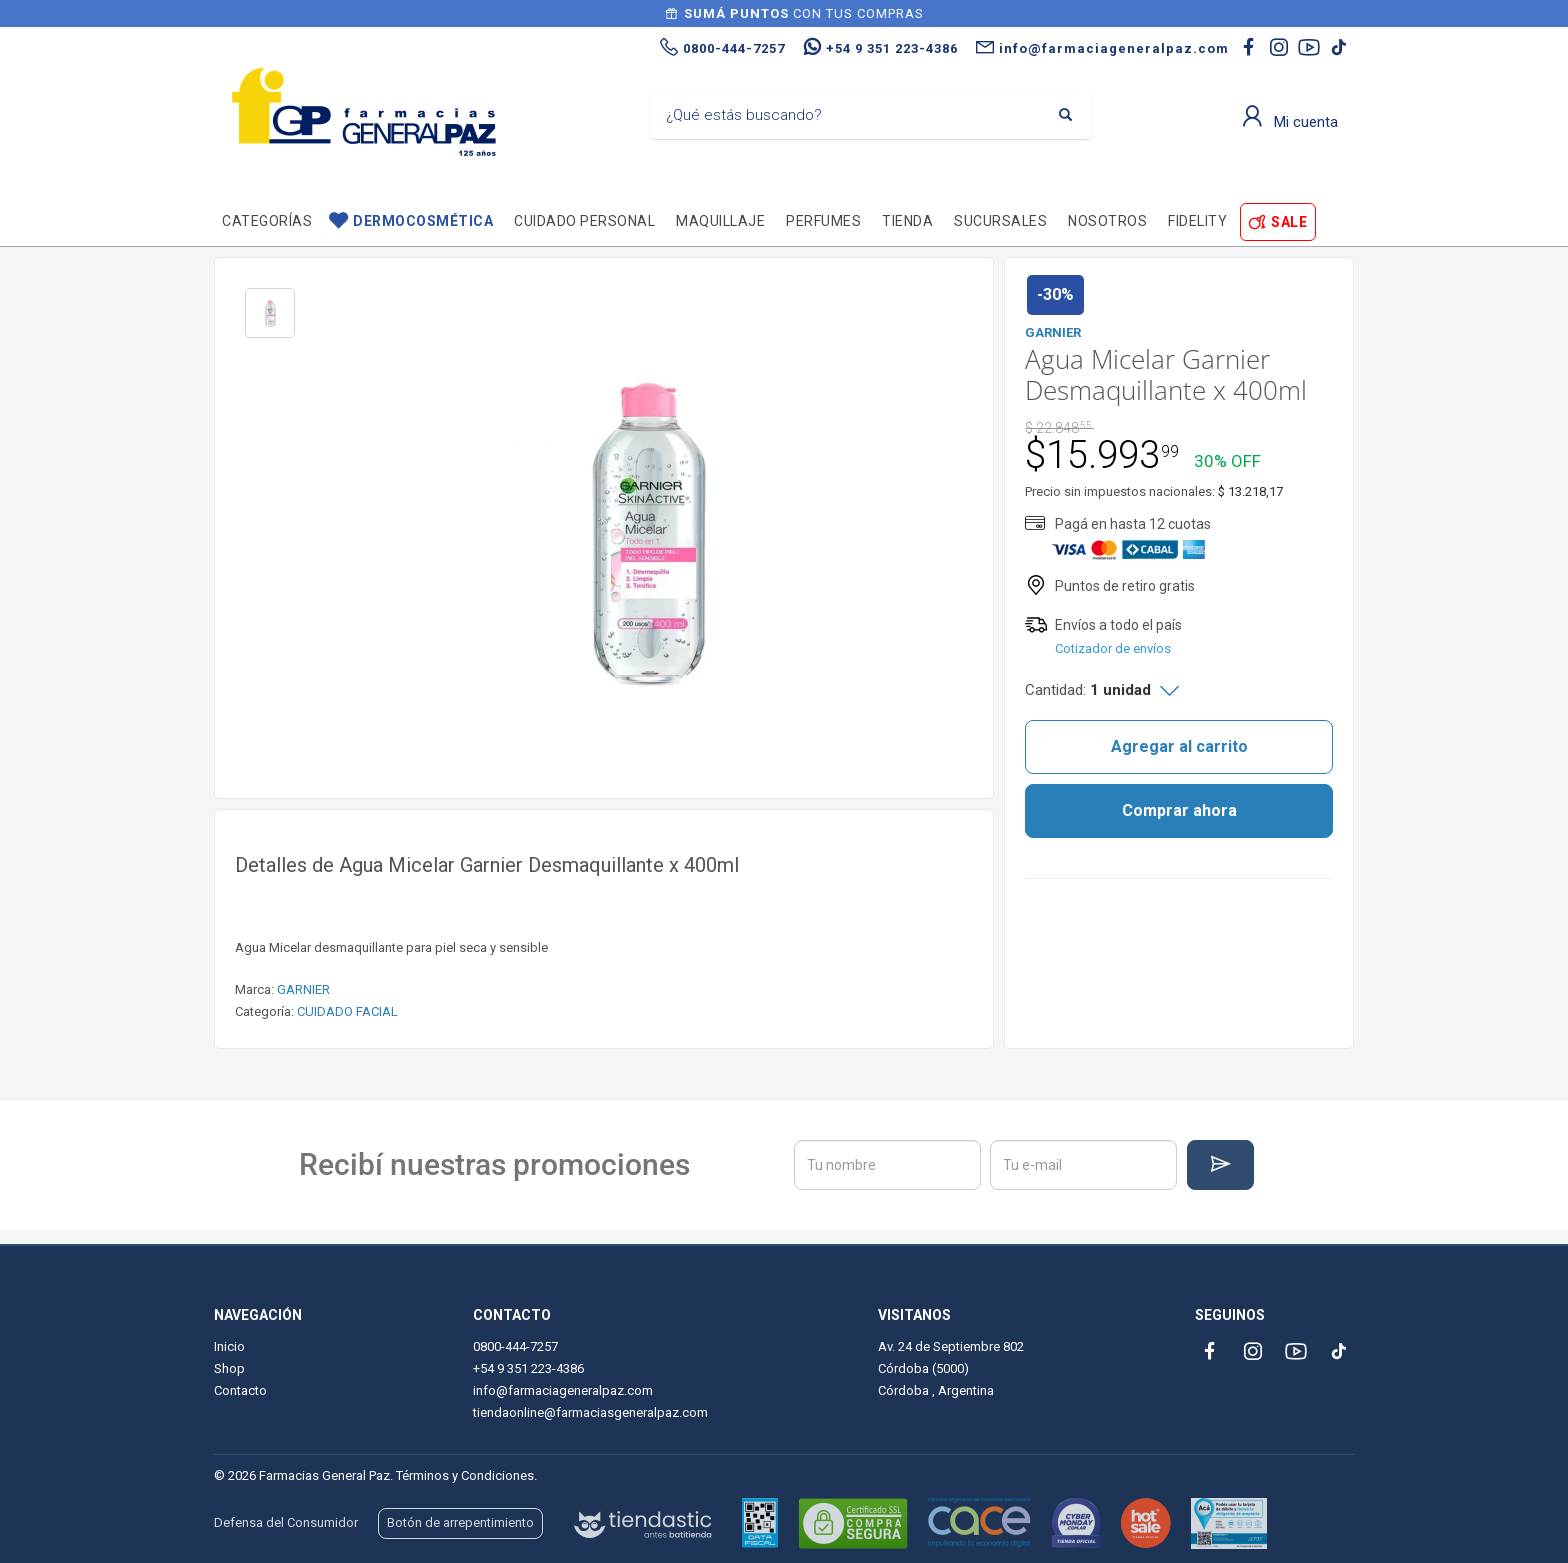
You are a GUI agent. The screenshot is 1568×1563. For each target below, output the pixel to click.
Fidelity (1197, 221)
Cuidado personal (584, 221)
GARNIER (303, 989)
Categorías (267, 221)
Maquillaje (720, 221)
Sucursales (1000, 221)
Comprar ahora (1179, 810)
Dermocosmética (423, 221)
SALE (1289, 222)
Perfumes (823, 221)
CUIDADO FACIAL (347, 1011)
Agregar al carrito (1179, 746)
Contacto (240, 1390)
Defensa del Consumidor (286, 1522)
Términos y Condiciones (465, 1475)
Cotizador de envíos (1113, 648)
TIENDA (907, 221)
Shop (229, 1368)
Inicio (229, 1346)
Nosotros (1107, 221)
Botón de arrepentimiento (460, 1522)
